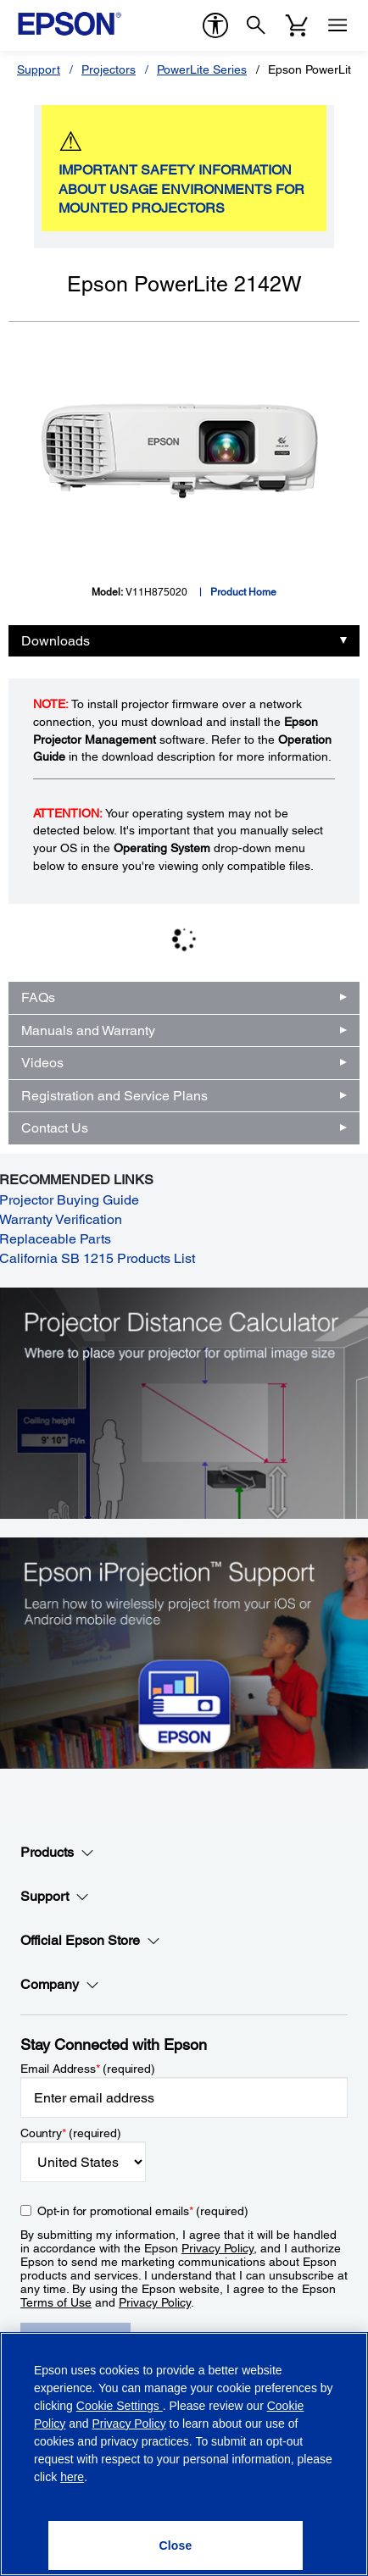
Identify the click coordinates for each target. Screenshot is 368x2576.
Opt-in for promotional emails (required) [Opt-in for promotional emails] (142, 2211)
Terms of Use (56, 2302)
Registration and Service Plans (114, 1096)
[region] (184, 2454)
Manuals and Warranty (88, 1030)
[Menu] (337, 25)
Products (57, 1852)
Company (59, 1984)
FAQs (38, 997)
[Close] (175, 2545)
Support (38, 69)
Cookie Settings (119, 2406)
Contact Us (54, 1128)
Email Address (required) (87, 2068)
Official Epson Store (90, 1940)
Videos (42, 1063)
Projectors (108, 69)
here (72, 2477)
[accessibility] (215, 25)
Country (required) (70, 2133)
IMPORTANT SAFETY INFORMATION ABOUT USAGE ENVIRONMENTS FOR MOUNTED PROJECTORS (181, 189)
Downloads (55, 641)
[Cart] (296, 25)
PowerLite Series (202, 69)
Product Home (243, 592)
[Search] (256, 25)
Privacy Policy (217, 2248)
